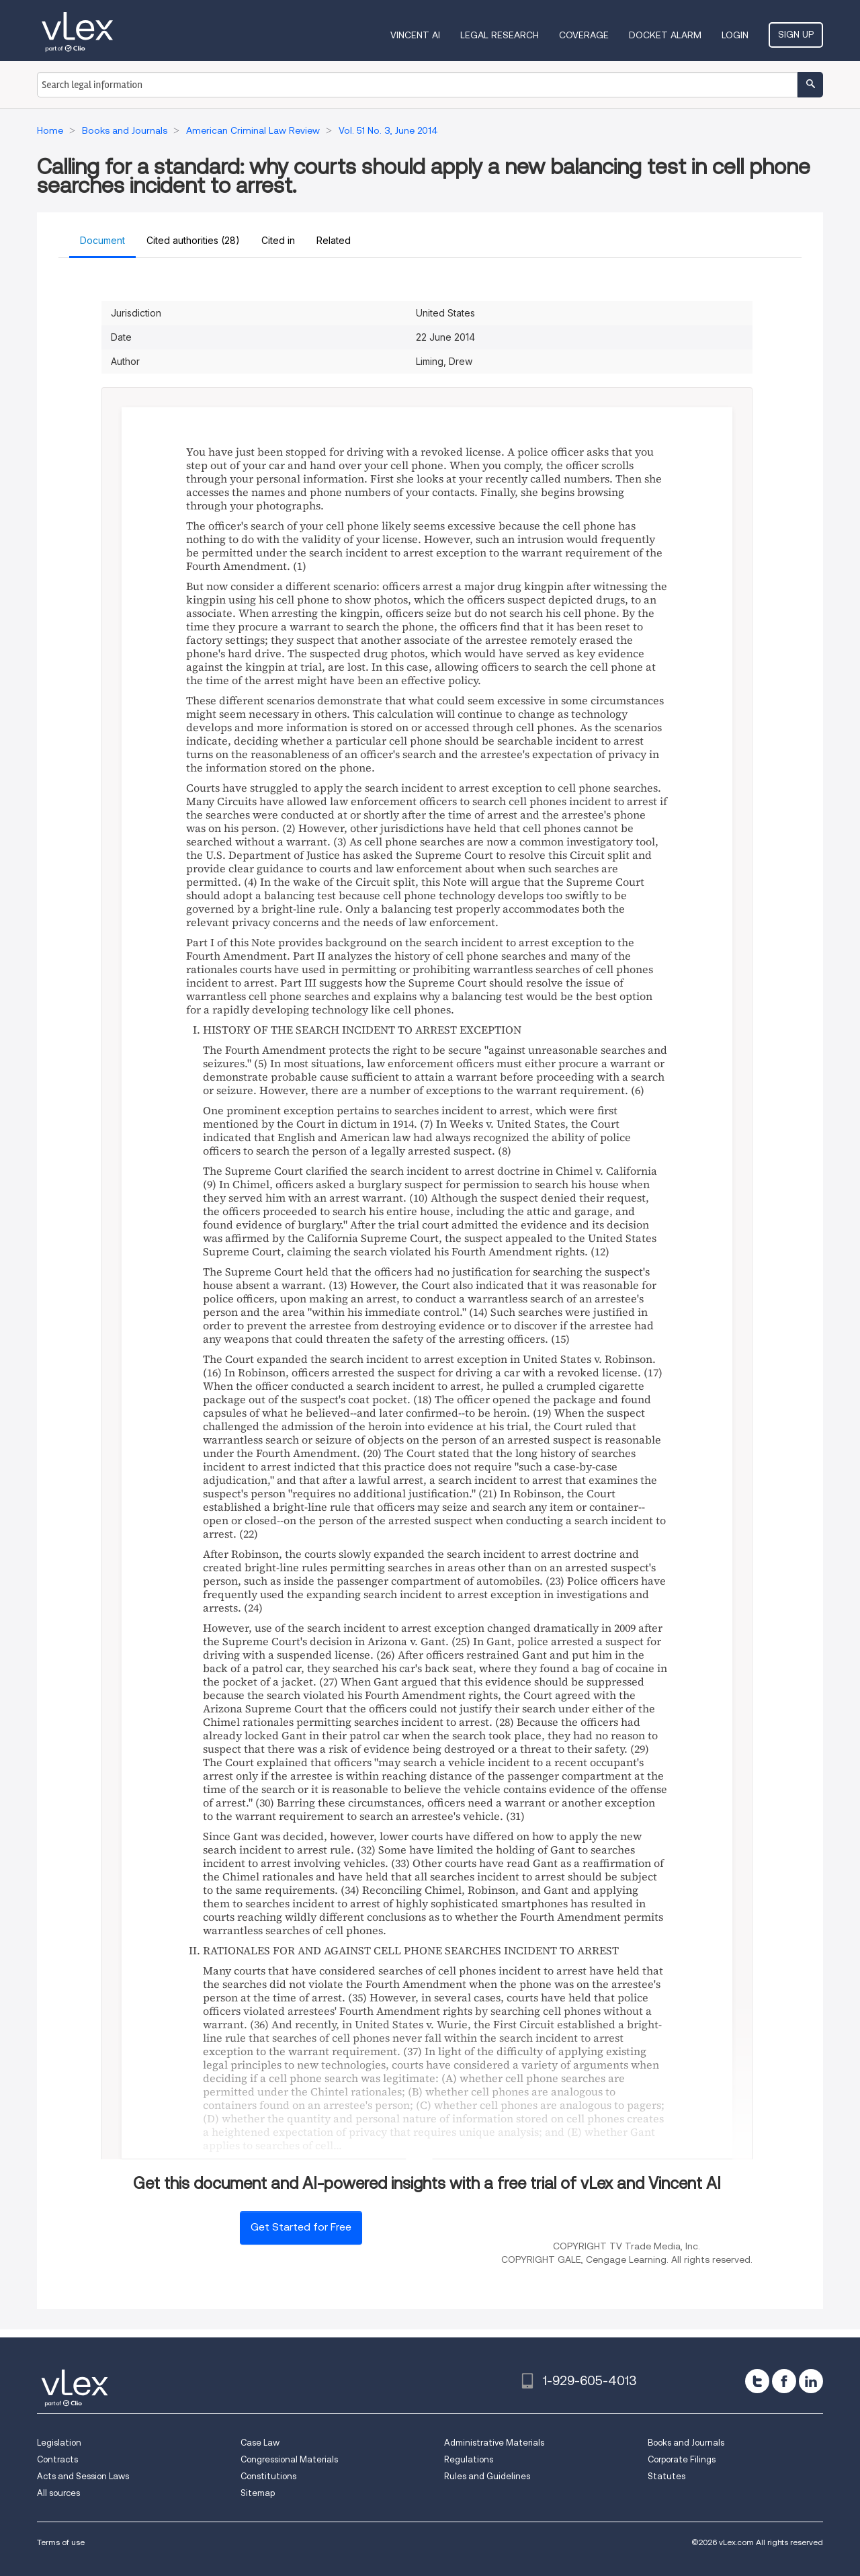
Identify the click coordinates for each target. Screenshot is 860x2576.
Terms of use (61, 2542)
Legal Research (499, 35)
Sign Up (796, 34)
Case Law (260, 2443)
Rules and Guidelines (487, 2476)
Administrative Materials (494, 2443)
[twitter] (757, 2381)
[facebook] (784, 2381)
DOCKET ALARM (665, 35)
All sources (58, 2493)
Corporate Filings (682, 2459)
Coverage (584, 35)
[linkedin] (811, 2381)
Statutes (666, 2476)
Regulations (468, 2459)
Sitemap (258, 2493)
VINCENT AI (415, 35)
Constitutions (268, 2476)
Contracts (57, 2459)
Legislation (59, 2443)
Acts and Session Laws (83, 2476)
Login (735, 35)
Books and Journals (686, 2443)
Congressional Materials (289, 2459)
